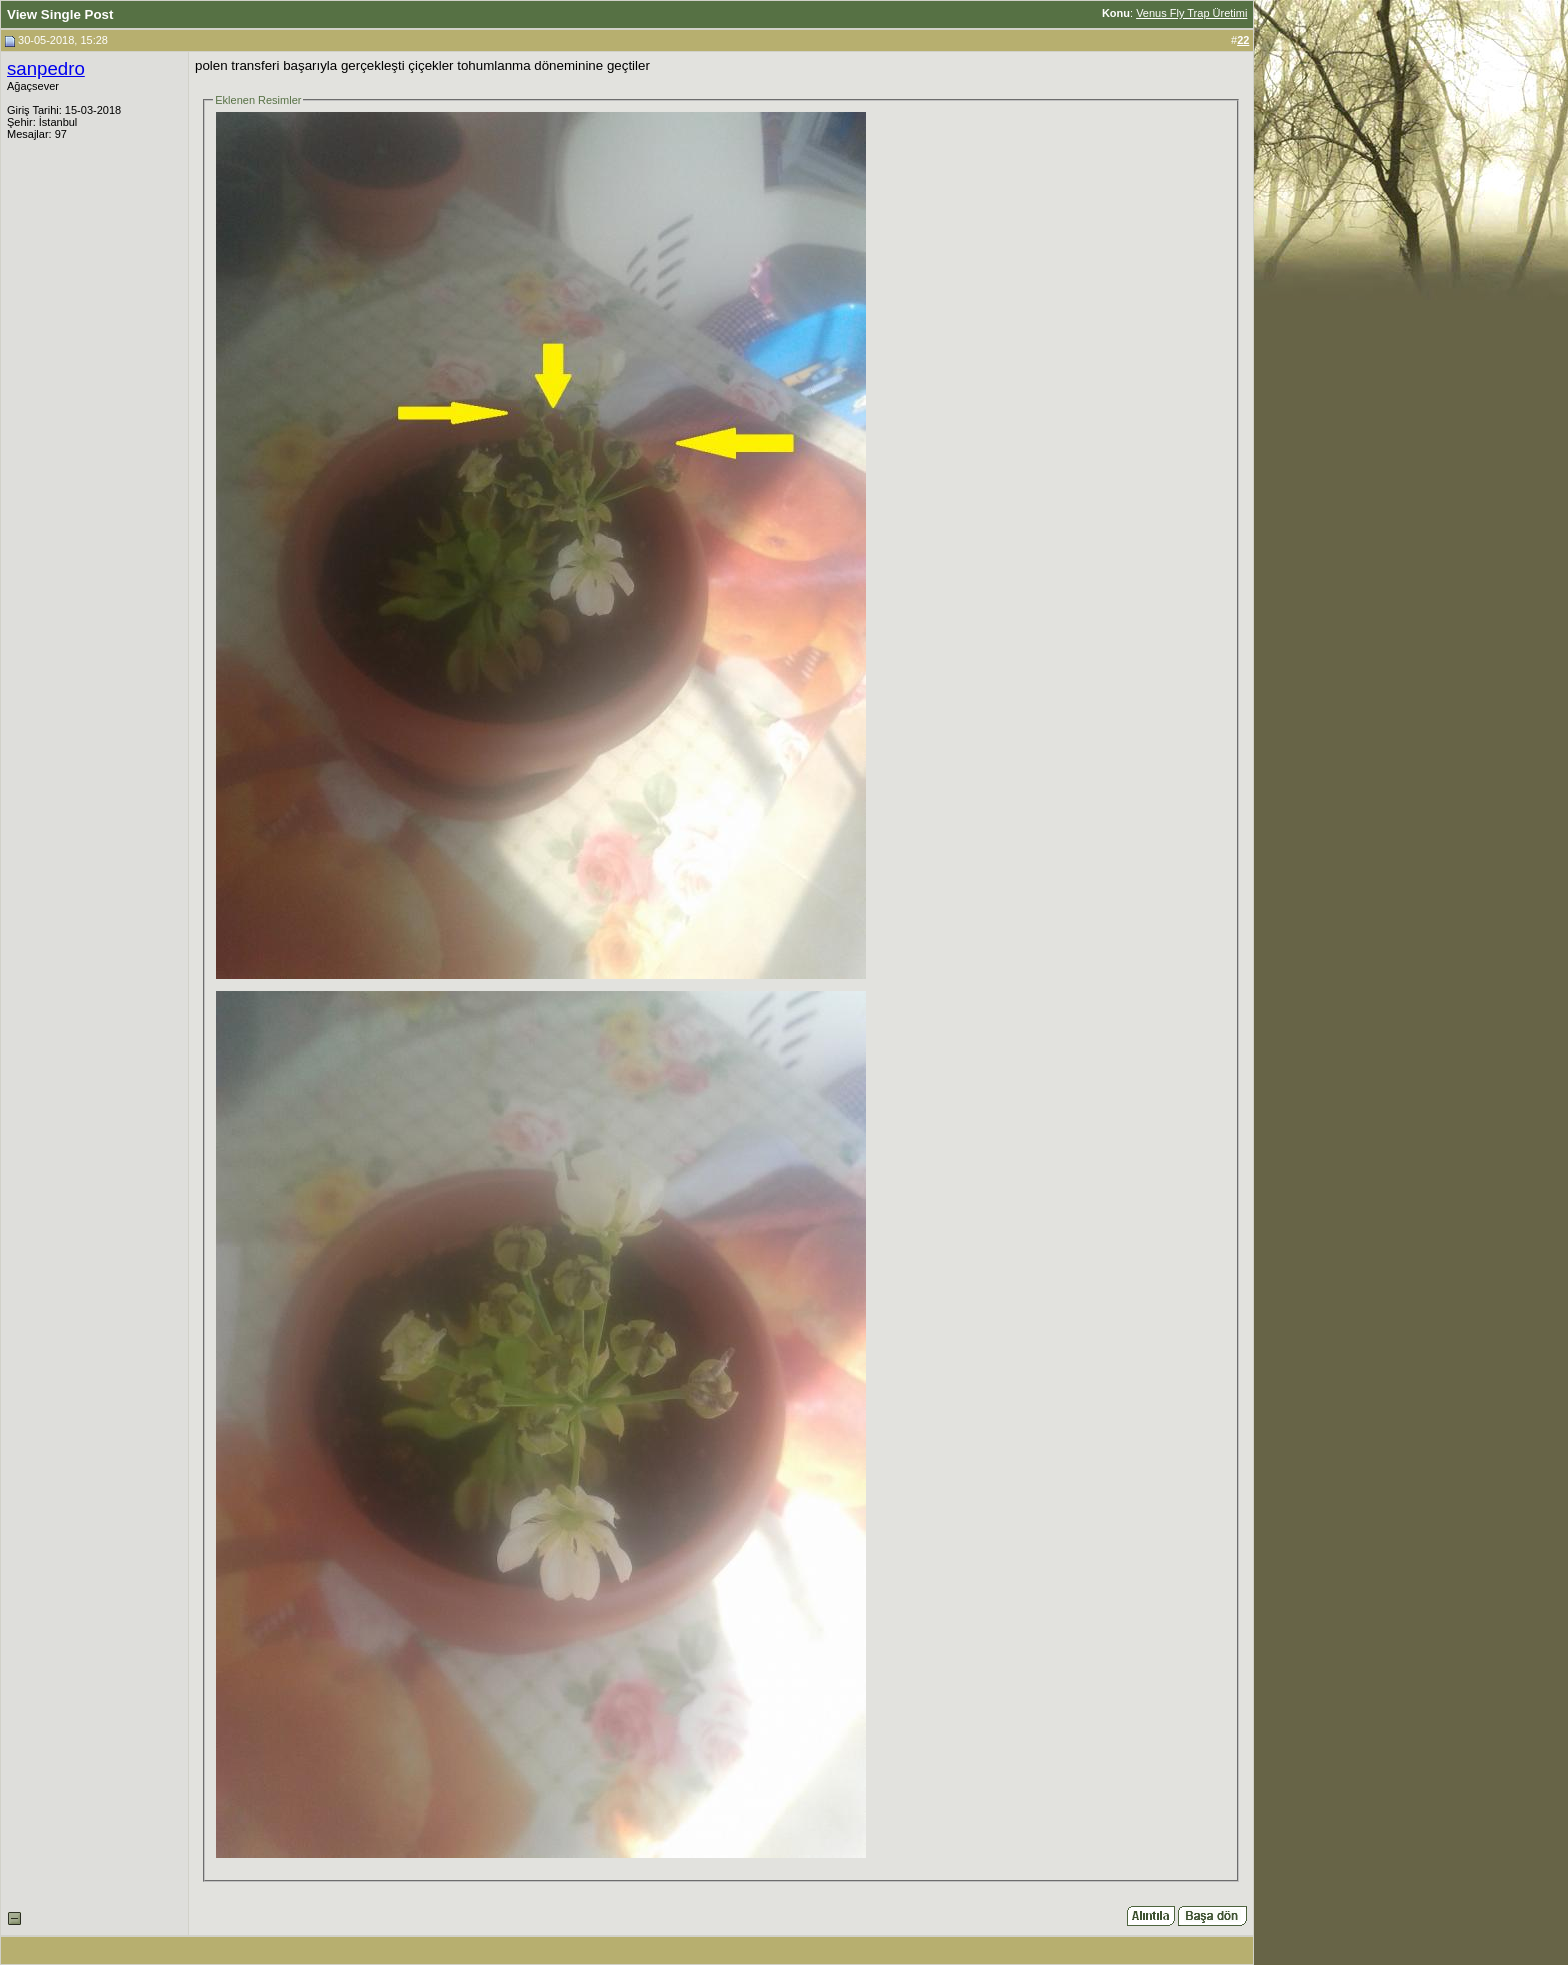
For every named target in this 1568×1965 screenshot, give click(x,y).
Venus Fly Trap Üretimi (1191, 13)
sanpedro (46, 68)
